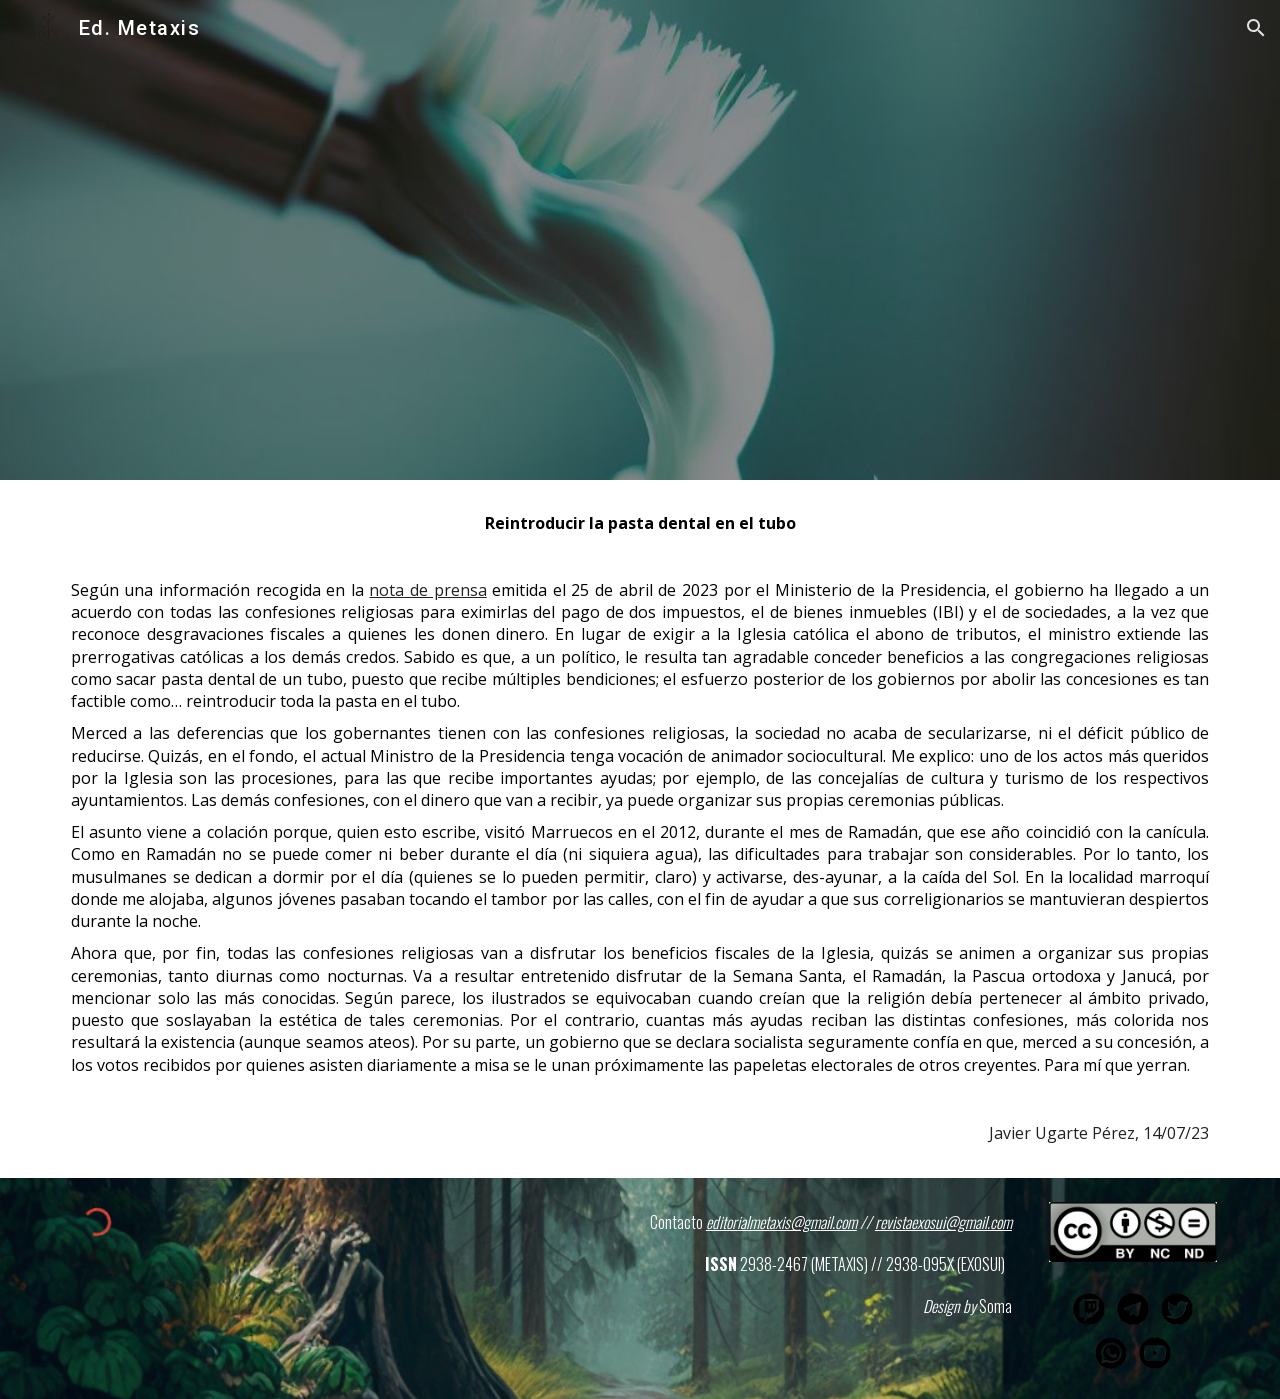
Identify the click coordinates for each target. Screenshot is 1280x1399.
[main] (640, 829)
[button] (1256, 28)
